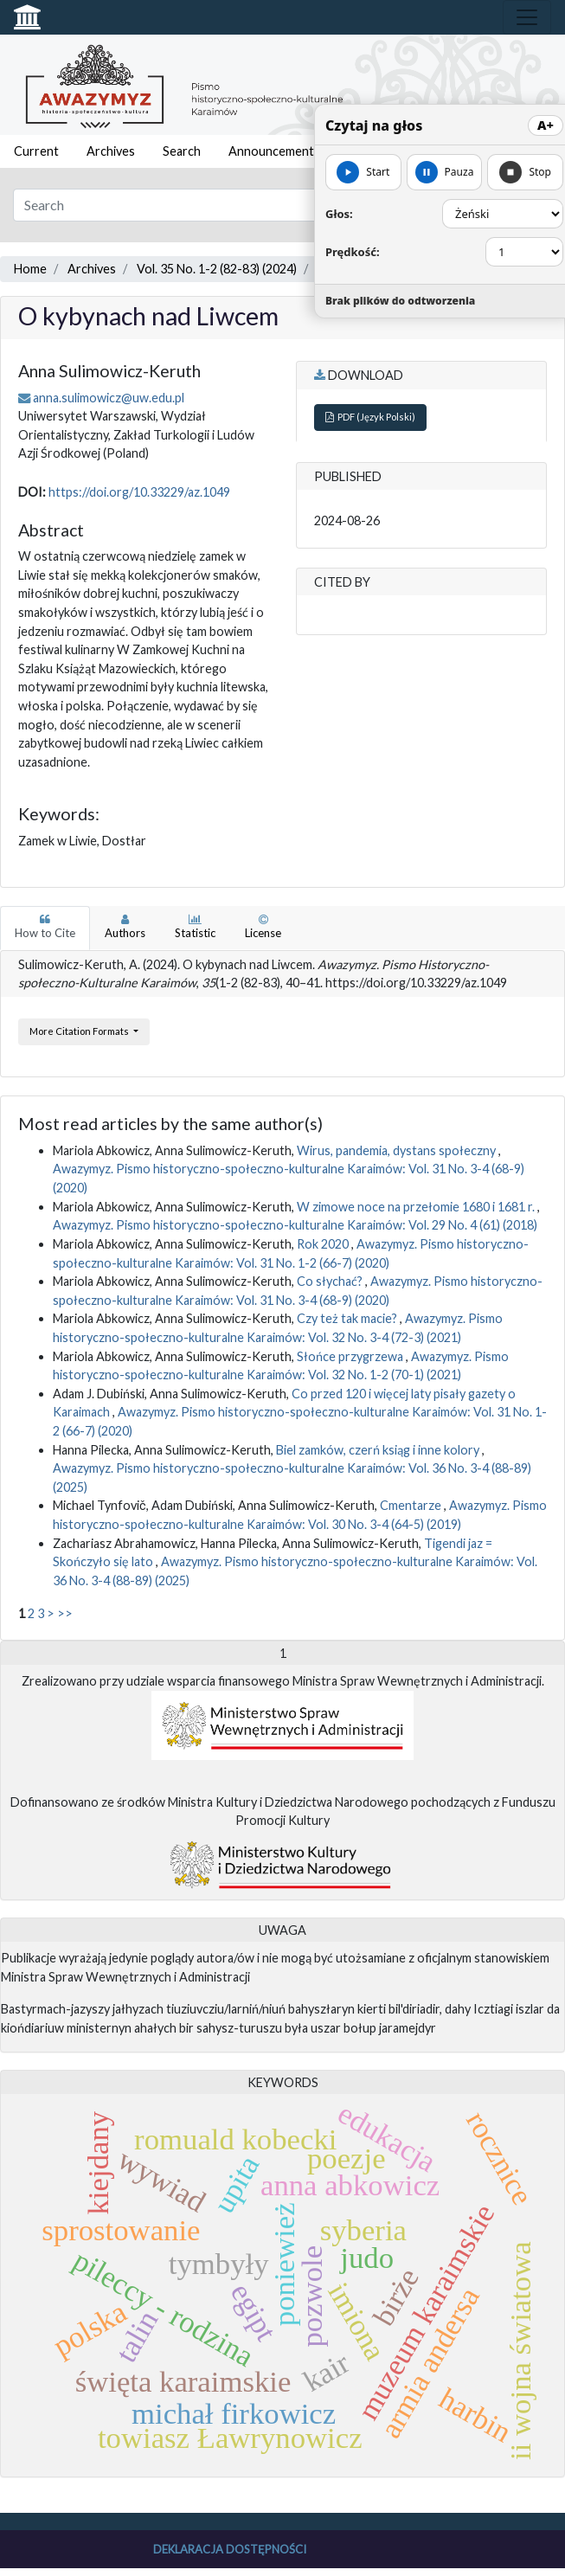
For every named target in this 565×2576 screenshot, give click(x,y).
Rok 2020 (324, 1244)
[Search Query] (235, 205)
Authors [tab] (125, 927)
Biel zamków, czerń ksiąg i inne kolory (379, 1449)
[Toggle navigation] (527, 17)
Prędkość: (352, 252)
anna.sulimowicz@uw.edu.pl (108, 397)
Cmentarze (412, 1505)
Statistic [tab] (195, 927)
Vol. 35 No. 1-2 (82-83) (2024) (217, 268)
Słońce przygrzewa (351, 1356)
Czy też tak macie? (348, 1318)
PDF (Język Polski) (370, 416)
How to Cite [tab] (45, 927)
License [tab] (263, 927)
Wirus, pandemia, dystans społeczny (397, 1150)
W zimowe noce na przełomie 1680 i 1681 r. (417, 1206)
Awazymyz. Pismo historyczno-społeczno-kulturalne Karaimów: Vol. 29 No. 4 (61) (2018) (295, 1224)
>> (65, 1613)
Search (182, 151)
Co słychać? (331, 1281)
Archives (111, 151)
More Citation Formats (80, 1031)
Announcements (274, 151)
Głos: (339, 214)
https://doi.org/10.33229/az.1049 (139, 492)
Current (36, 151)
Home (30, 268)
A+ (545, 125)
